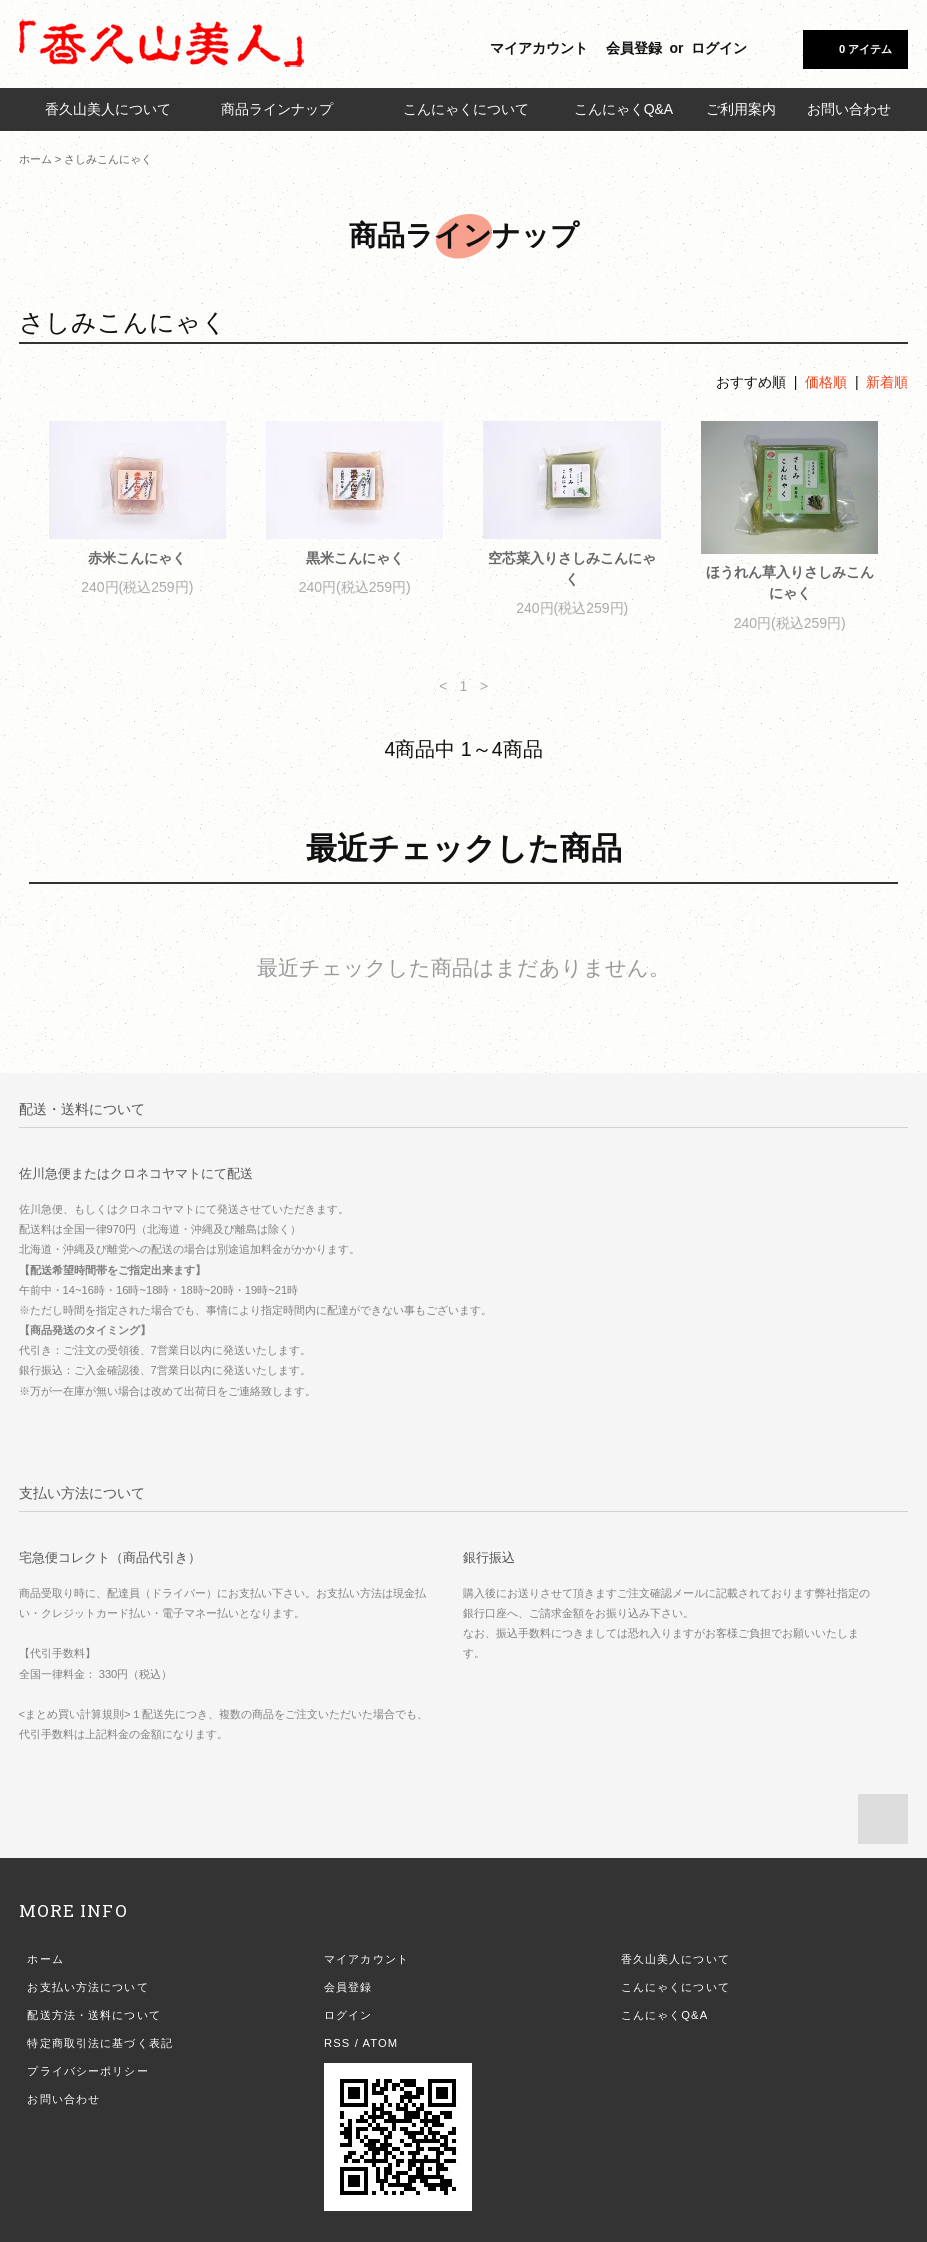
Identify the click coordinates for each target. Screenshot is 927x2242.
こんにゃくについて (466, 109)
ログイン (719, 48)
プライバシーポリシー (87, 2071)
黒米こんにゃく (355, 558)
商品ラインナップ (287, 108)
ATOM (381, 2043)
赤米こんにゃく (137, 558)
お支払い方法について (87, 1987)
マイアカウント (539, 48)
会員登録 (634, 48)
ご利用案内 (741, 109)
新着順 (887, 382)
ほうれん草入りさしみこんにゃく (790, 582)
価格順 (826, 382)
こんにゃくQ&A (624, 109)
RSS (337, 2043)
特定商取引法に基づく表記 (99, 2043)
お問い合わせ (849, 109)
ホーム (35, 159)
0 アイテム (853, 48)
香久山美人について (108, 109)
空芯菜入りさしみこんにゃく (572, 568)
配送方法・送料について (93, 2015)
